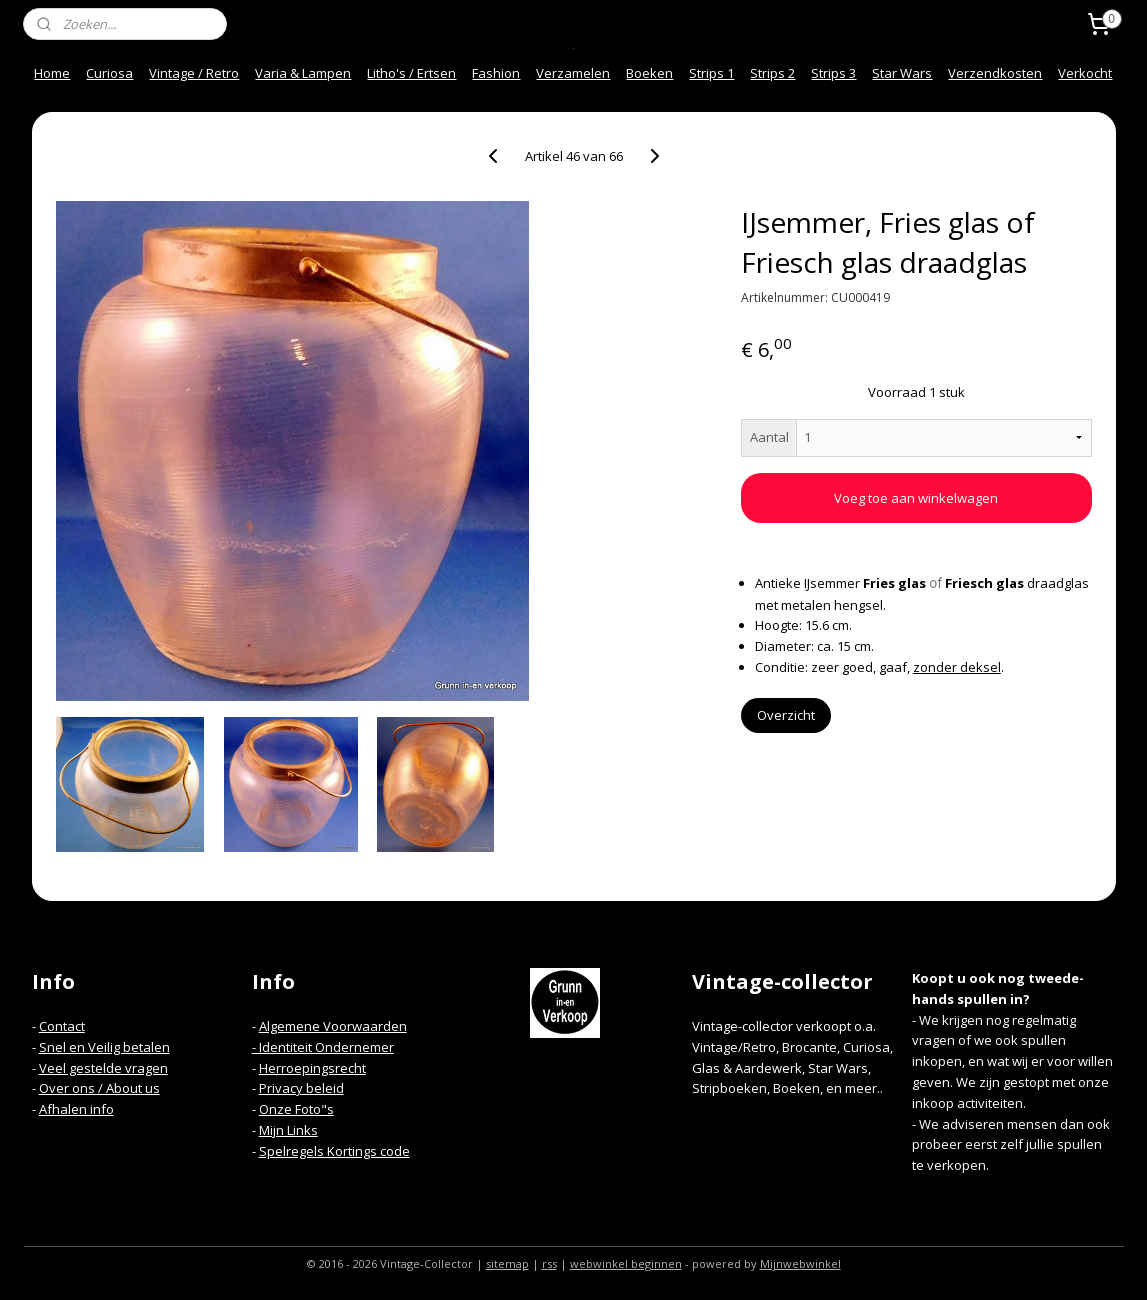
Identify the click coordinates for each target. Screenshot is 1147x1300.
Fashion (496, 73)
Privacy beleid (301, 1088)
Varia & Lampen (303, 73)
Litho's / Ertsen (411, 73)
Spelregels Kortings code (334, 1151)
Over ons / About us (99, 1088)
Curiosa (109, 73)
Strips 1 (711, 73)
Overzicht (785, 715)
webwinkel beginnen (626, 1263)
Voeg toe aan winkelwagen (916, 498)
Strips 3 (833, 73)
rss (549, 1263)
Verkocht (1085, 73)
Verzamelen (573, 73)
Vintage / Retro (194, 73)
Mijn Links (288, 1130)
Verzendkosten (995, 73)
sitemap (507, 1263)
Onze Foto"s (296, 1109)
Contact (62, 1026)
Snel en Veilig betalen (104, 1047)
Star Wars (902, 73)
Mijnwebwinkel (800, 1263)
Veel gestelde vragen (103, 1068)
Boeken (649, 73)
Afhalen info (76, 1109)
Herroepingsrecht (312, 1068)
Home (52, 73)
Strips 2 (772, 73)
